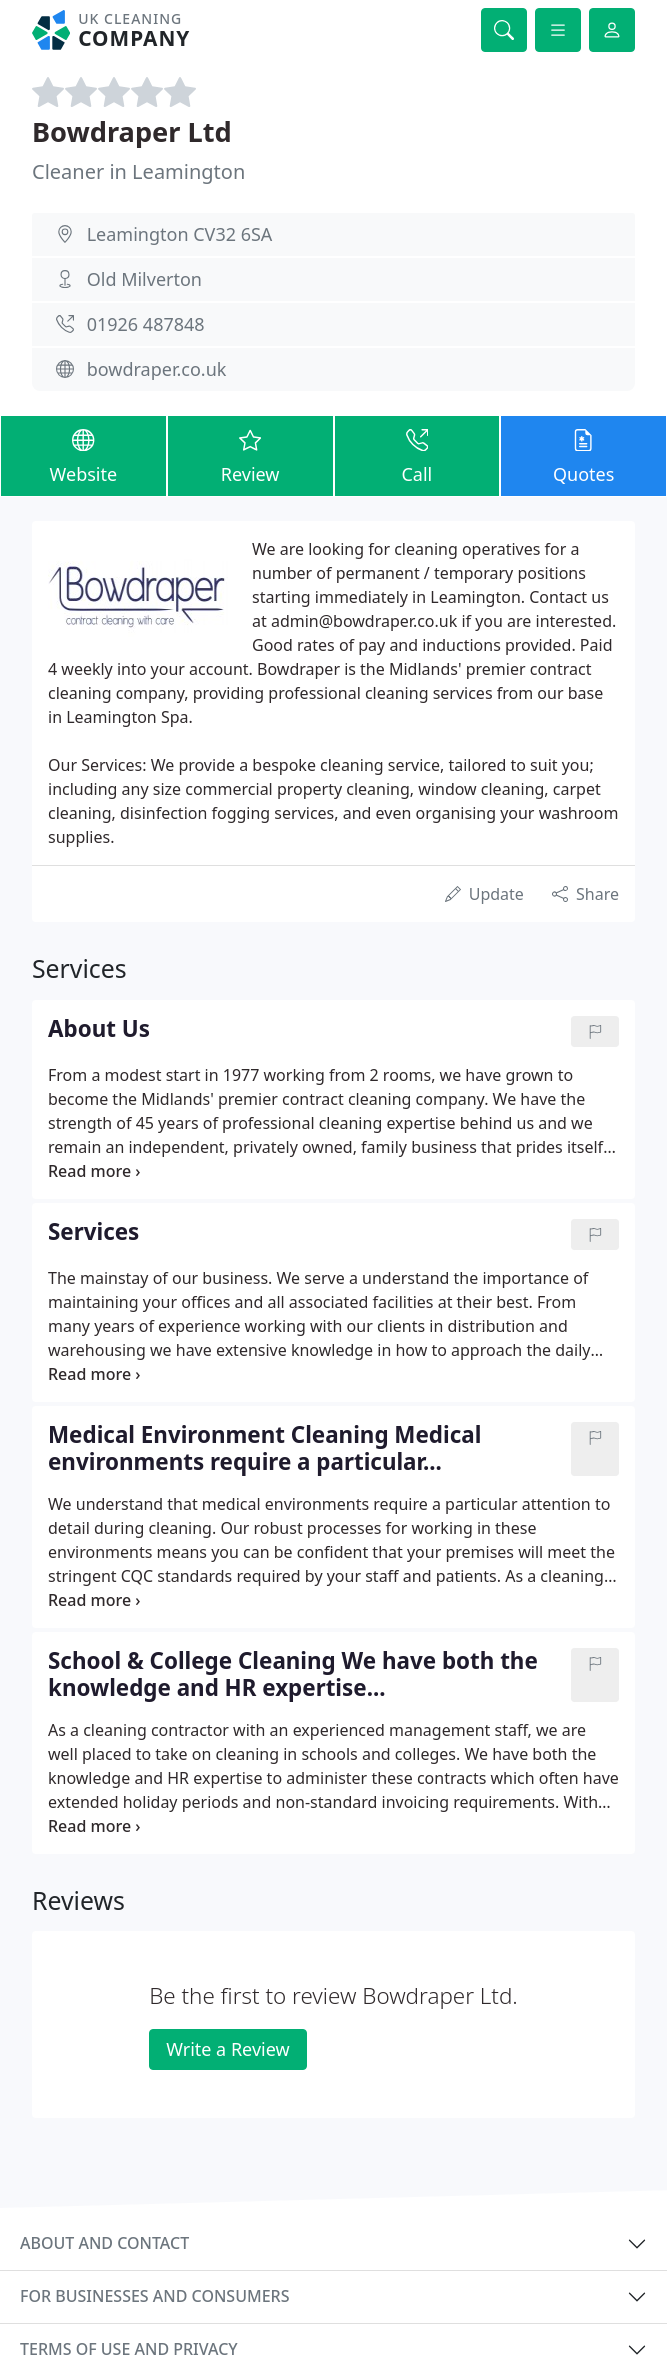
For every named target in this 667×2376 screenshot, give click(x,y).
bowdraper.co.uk (157, 369)
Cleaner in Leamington (138, 171)
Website (83, 455)
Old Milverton (144, 279)
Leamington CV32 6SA (180, 234)
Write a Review (227, 2049)
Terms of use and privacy (129, 2349)
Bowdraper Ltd (132, 131)
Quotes (583, 455)
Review (250, 455)
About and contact (104, 2243)
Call (417, 455)
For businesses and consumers (154, 2296)
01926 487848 (146, 324)
